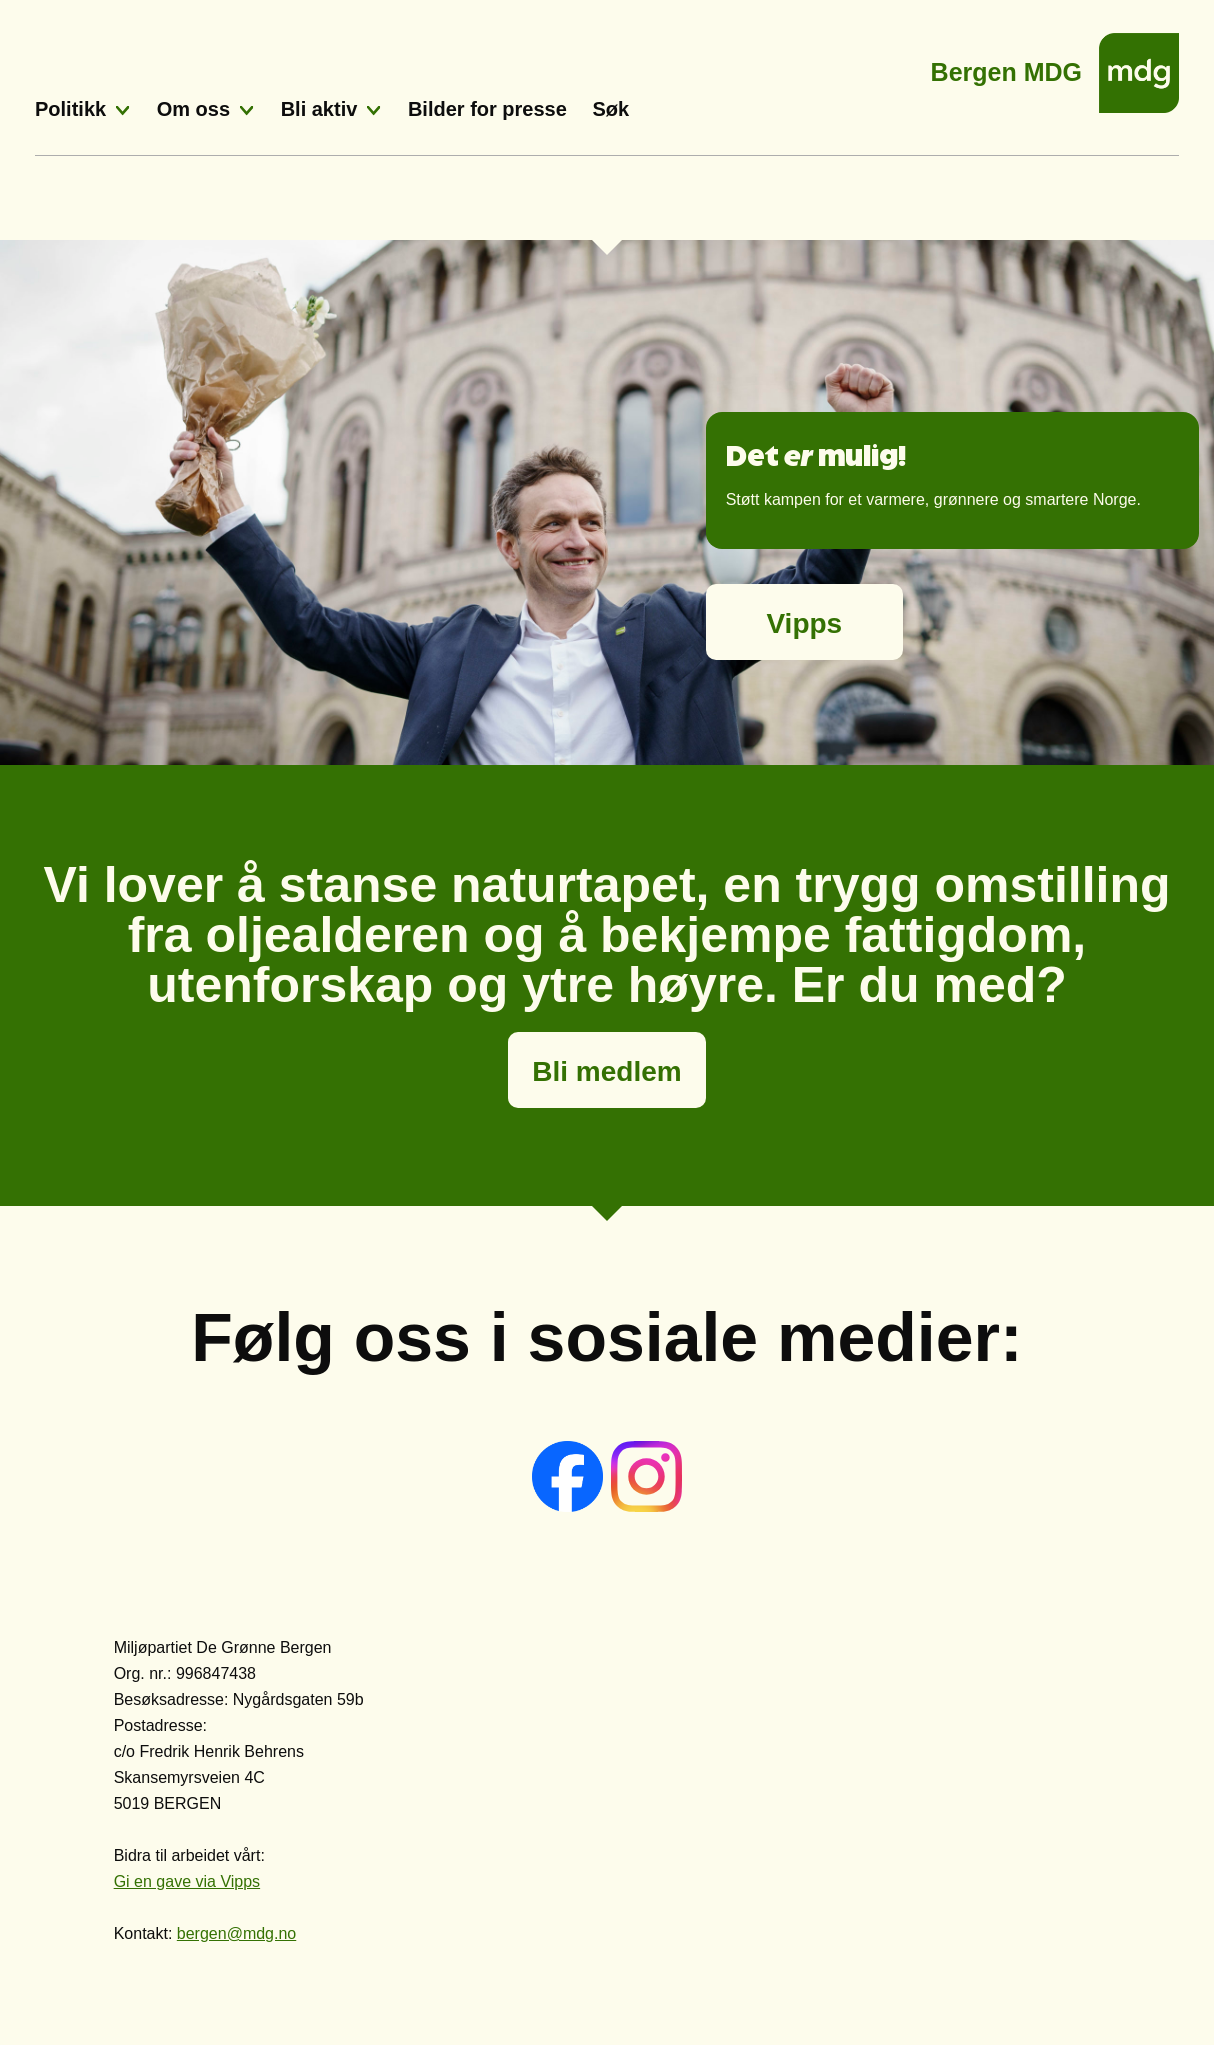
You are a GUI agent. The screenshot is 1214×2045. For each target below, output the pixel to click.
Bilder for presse (487, 109)
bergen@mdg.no (236, 1933)
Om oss (193, 109)
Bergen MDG (1006, 66)
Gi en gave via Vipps (187, 1881)
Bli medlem (606, 1071)
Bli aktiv (319, 109)
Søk (610, 109)
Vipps (804, 623)
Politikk (70, 109)
